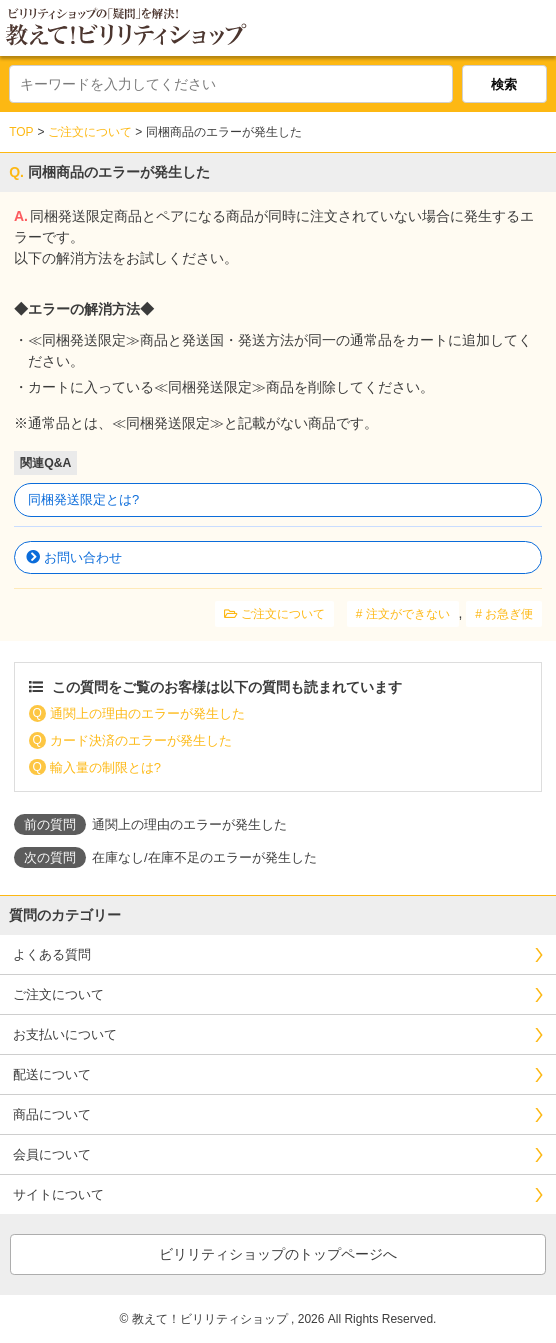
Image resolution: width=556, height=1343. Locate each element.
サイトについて (58, 1194)
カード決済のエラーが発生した (141, 740)
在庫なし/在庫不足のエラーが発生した (204, 857)
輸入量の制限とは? (105, 767)
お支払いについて (65, 1034)
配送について (52, 1074)
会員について (52, 1154)
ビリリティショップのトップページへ (278, 1254)
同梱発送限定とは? (83, 499)
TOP (21, 132)
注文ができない (408, 614)
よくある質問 (52, 954)
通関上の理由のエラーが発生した (147, 713)
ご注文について (90, 132)
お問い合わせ (83, 557)
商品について (52, 1114)
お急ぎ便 (509, 614)
